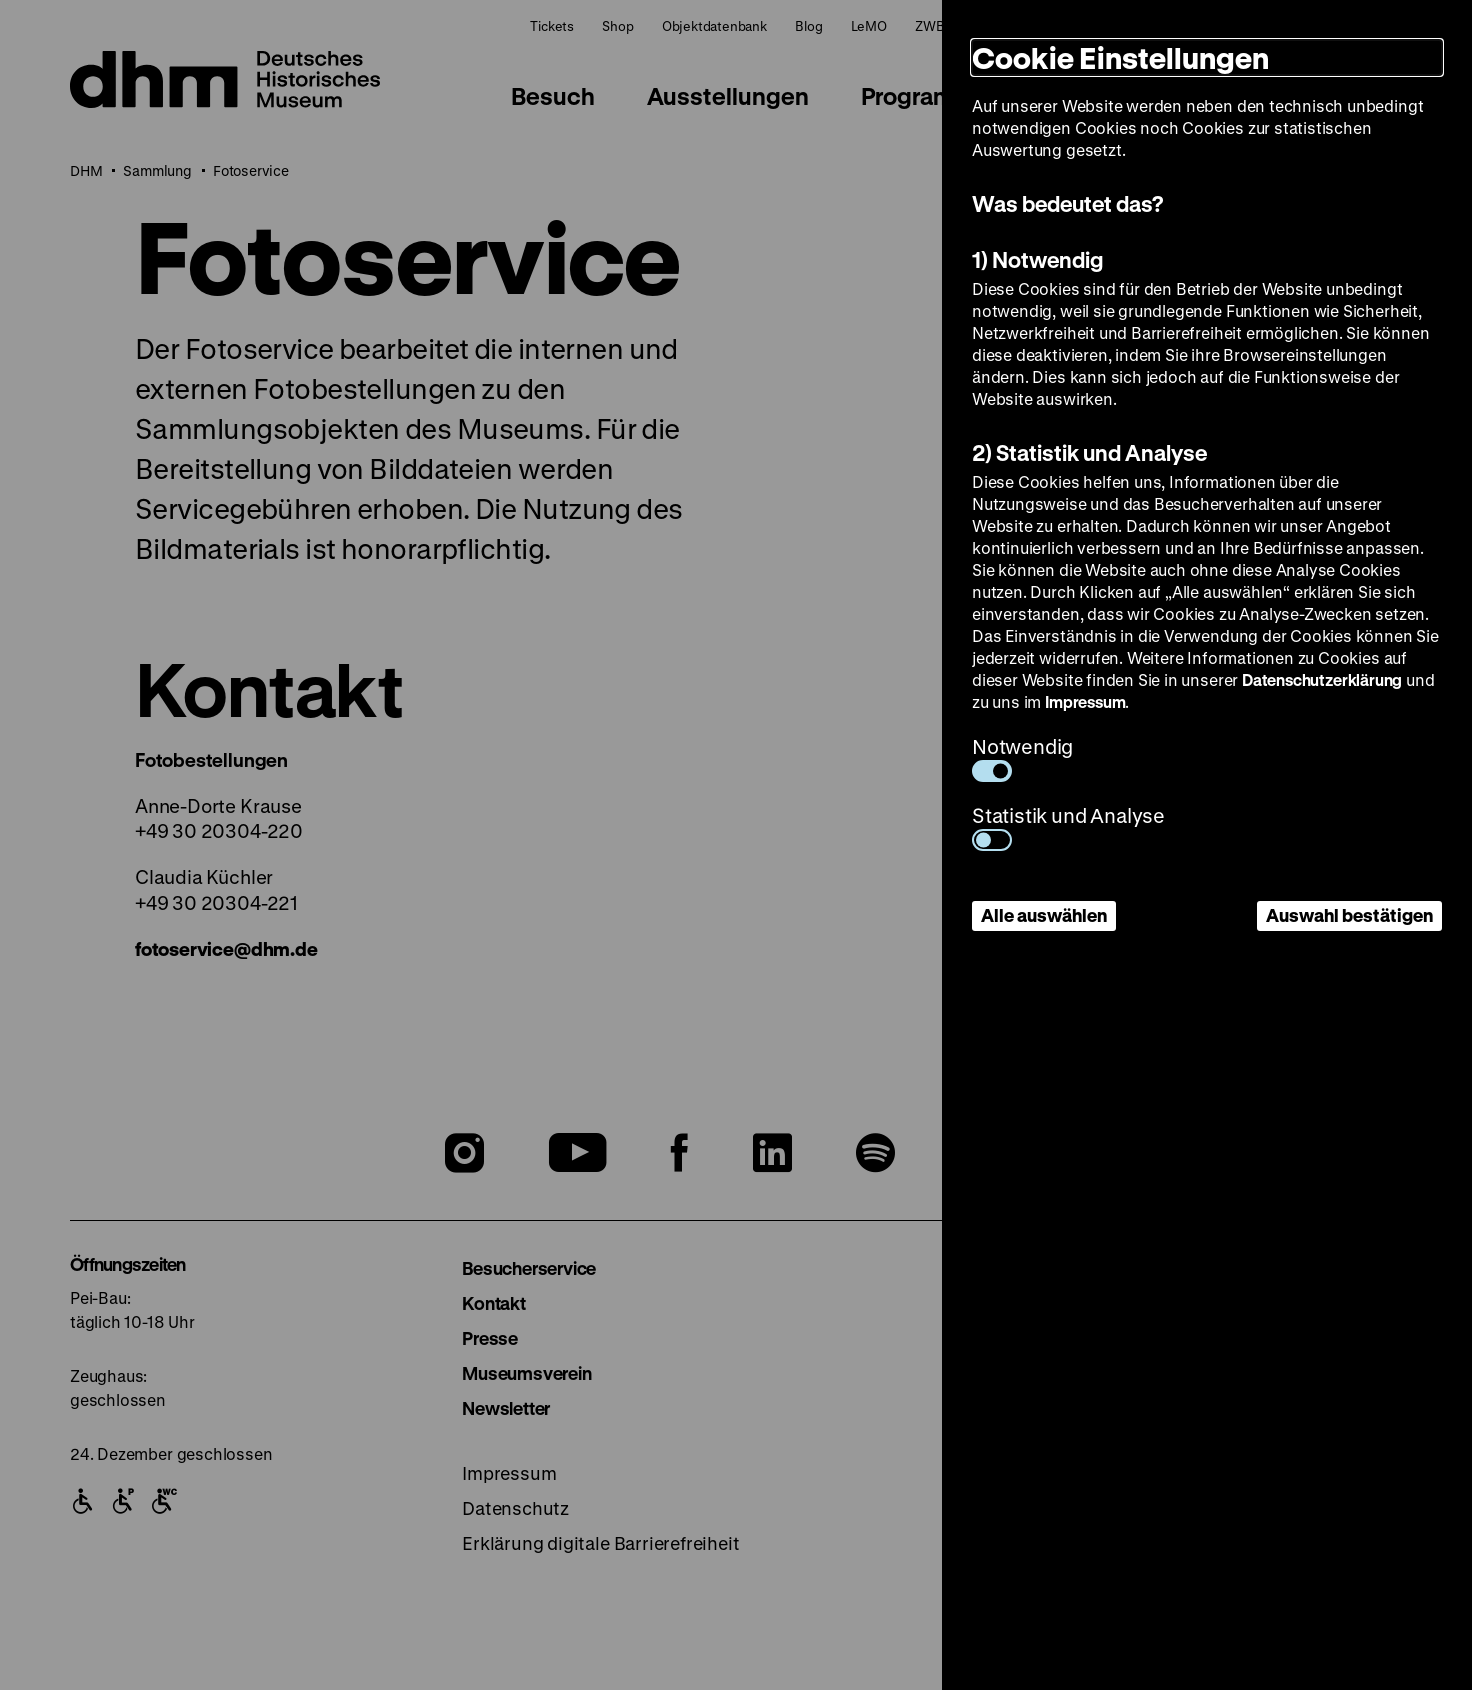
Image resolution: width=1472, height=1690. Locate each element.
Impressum (1085, 701)
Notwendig (1022, 757)
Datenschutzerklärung (1322, 679)
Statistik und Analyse (1068, 826)
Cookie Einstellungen (1120, 57)
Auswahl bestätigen (1349, 915)
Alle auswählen (1044, 915)
